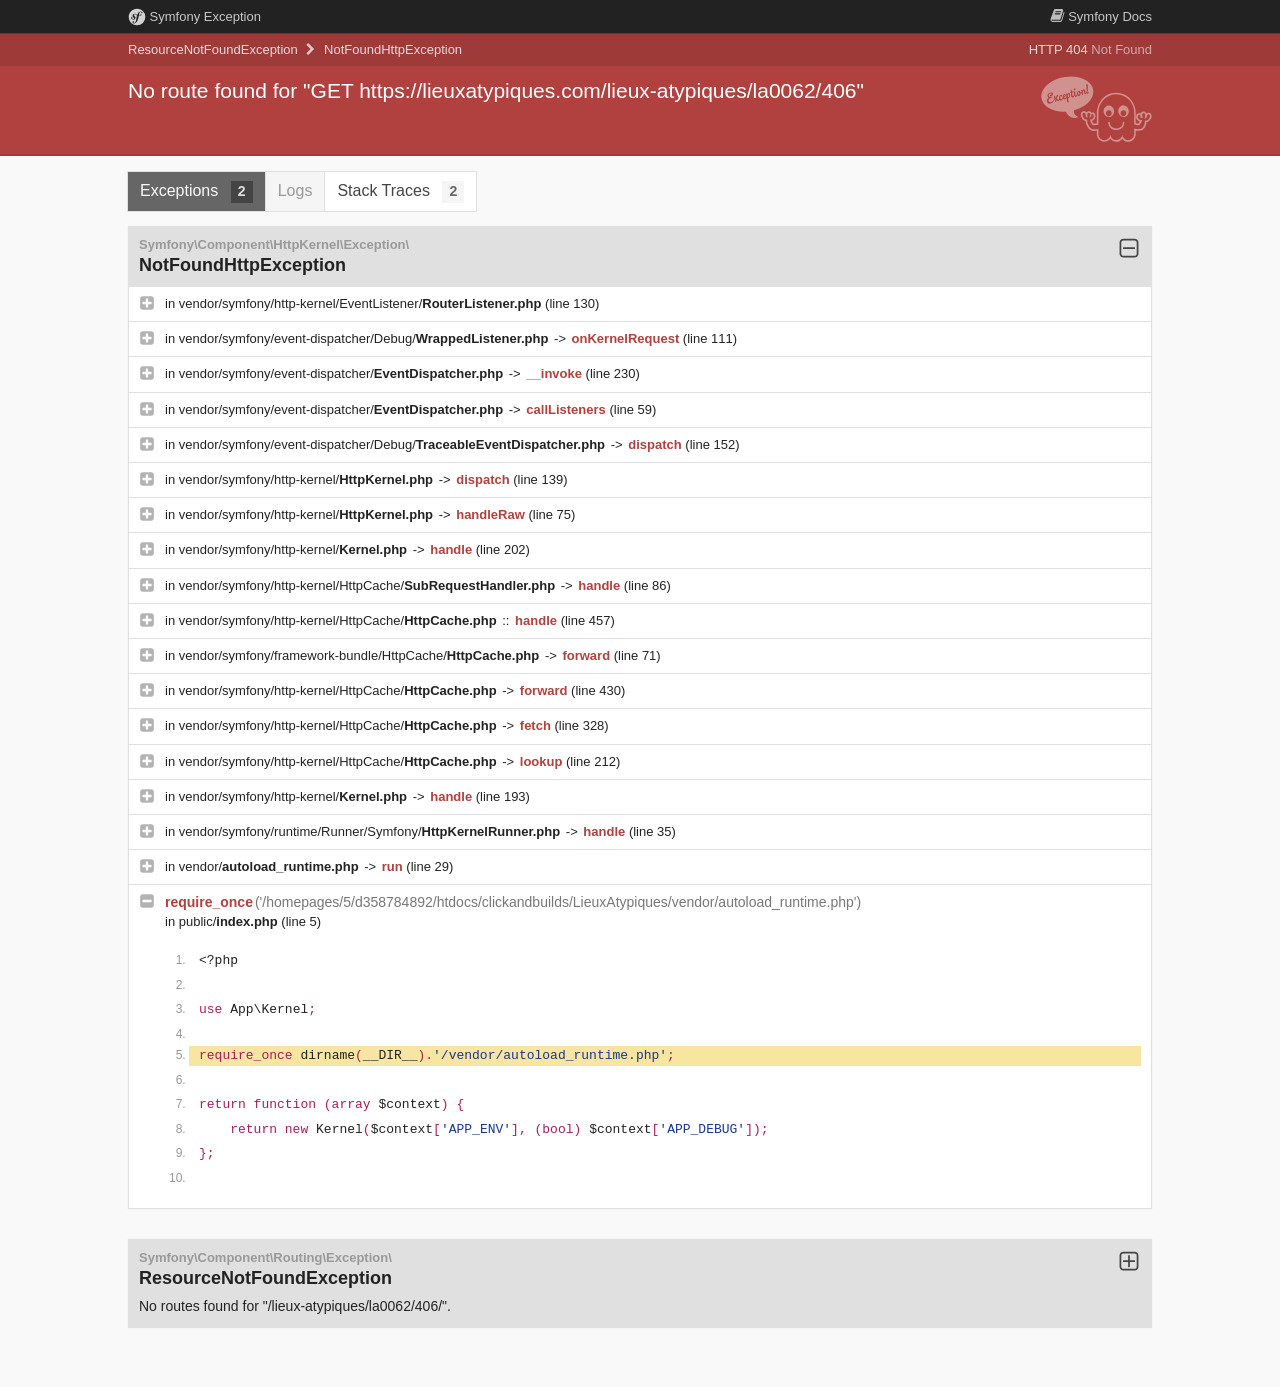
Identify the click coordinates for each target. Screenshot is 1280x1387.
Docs (1101, 16)
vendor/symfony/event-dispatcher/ (343, 373)
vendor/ (271, 866)
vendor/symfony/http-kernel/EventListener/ (362, 303)
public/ (230, 921)
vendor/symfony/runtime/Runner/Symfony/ (371, 831)
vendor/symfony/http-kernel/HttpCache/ (369, 585)
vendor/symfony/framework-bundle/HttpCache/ (361, 655)
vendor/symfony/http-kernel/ (308, 479)
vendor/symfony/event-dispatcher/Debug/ (365, 338)
